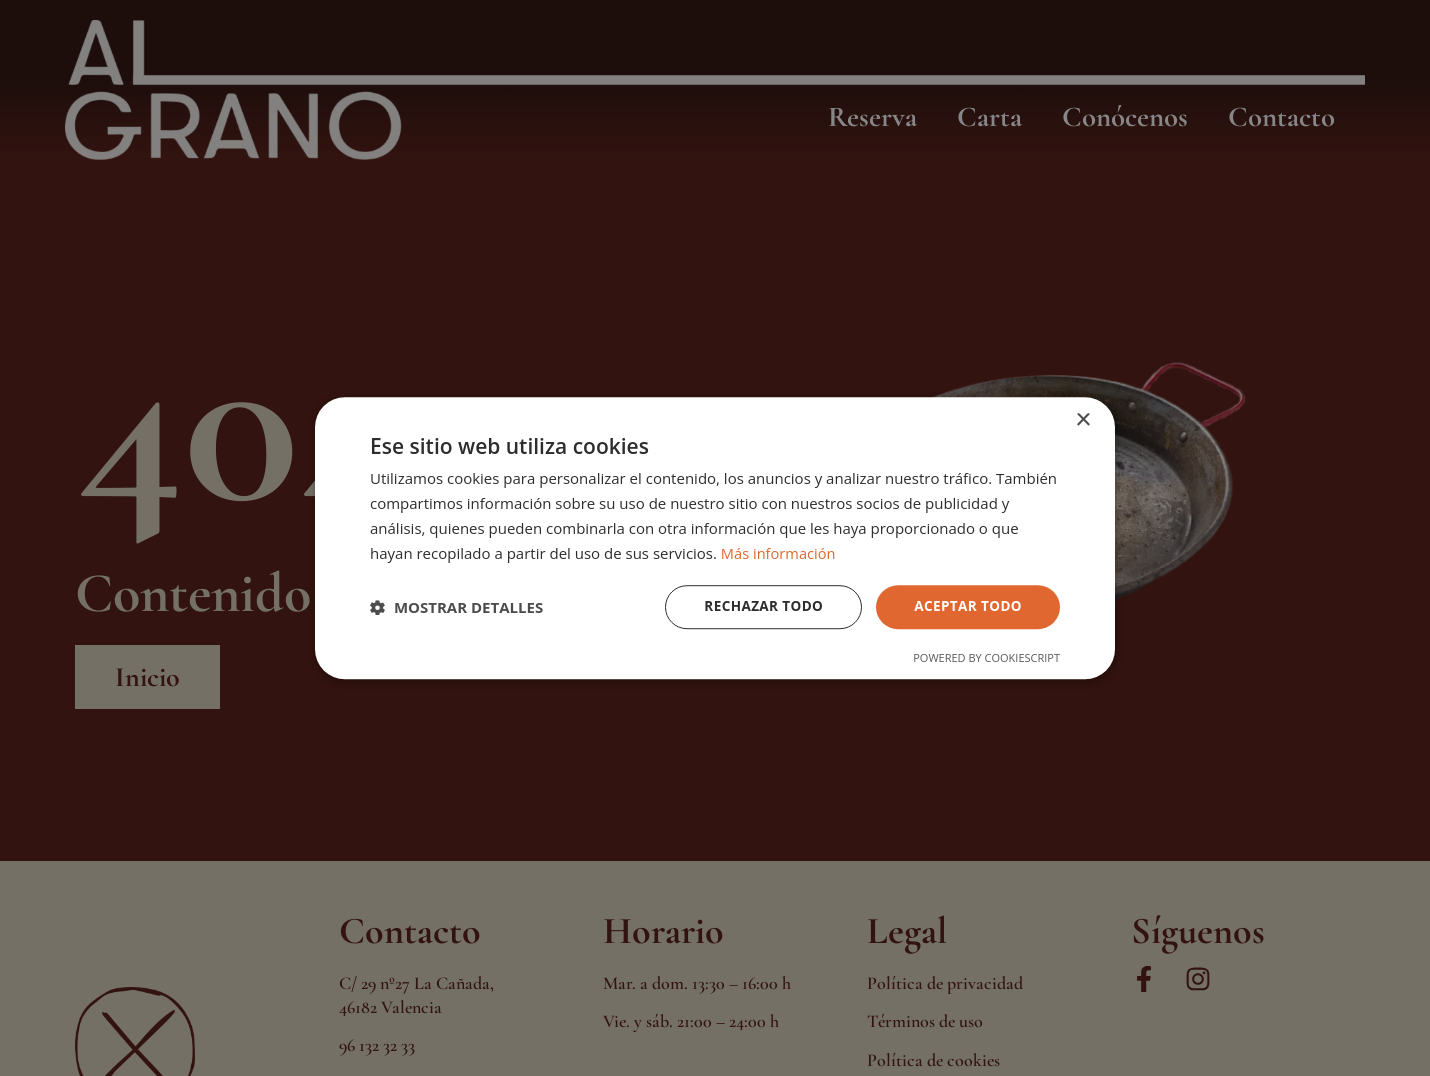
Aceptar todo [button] (966, 606)
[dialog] (715, 538)
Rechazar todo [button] (758, 606)
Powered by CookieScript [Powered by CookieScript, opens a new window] (986, 658)
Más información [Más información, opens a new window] (779, 552)
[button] (456, 607)
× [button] (1082, 419)
